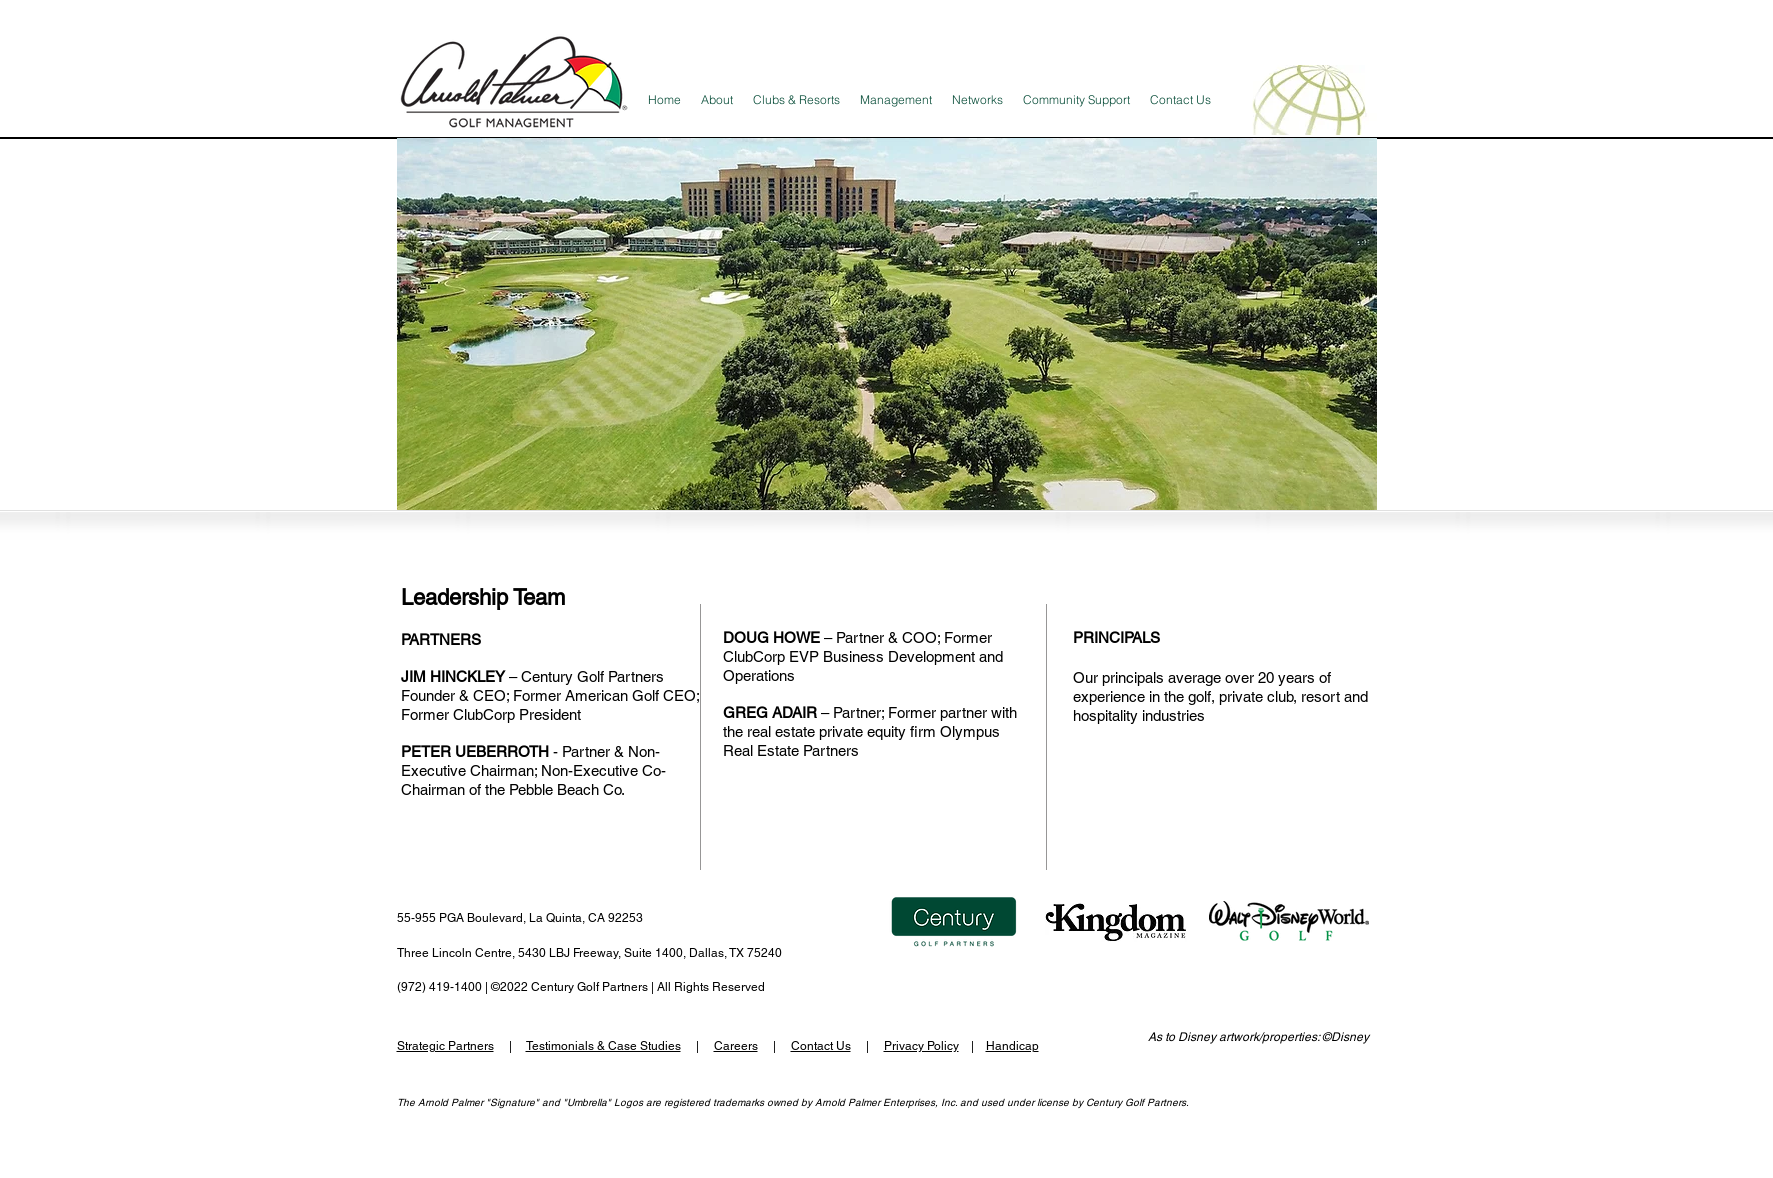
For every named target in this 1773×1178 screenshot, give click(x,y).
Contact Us (821, 1046)
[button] (887, 324)
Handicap (1012, 1046)
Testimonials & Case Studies (603, 1046)
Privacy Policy (921, 1046)
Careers (736, 1046)
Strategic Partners (445, 1046)
